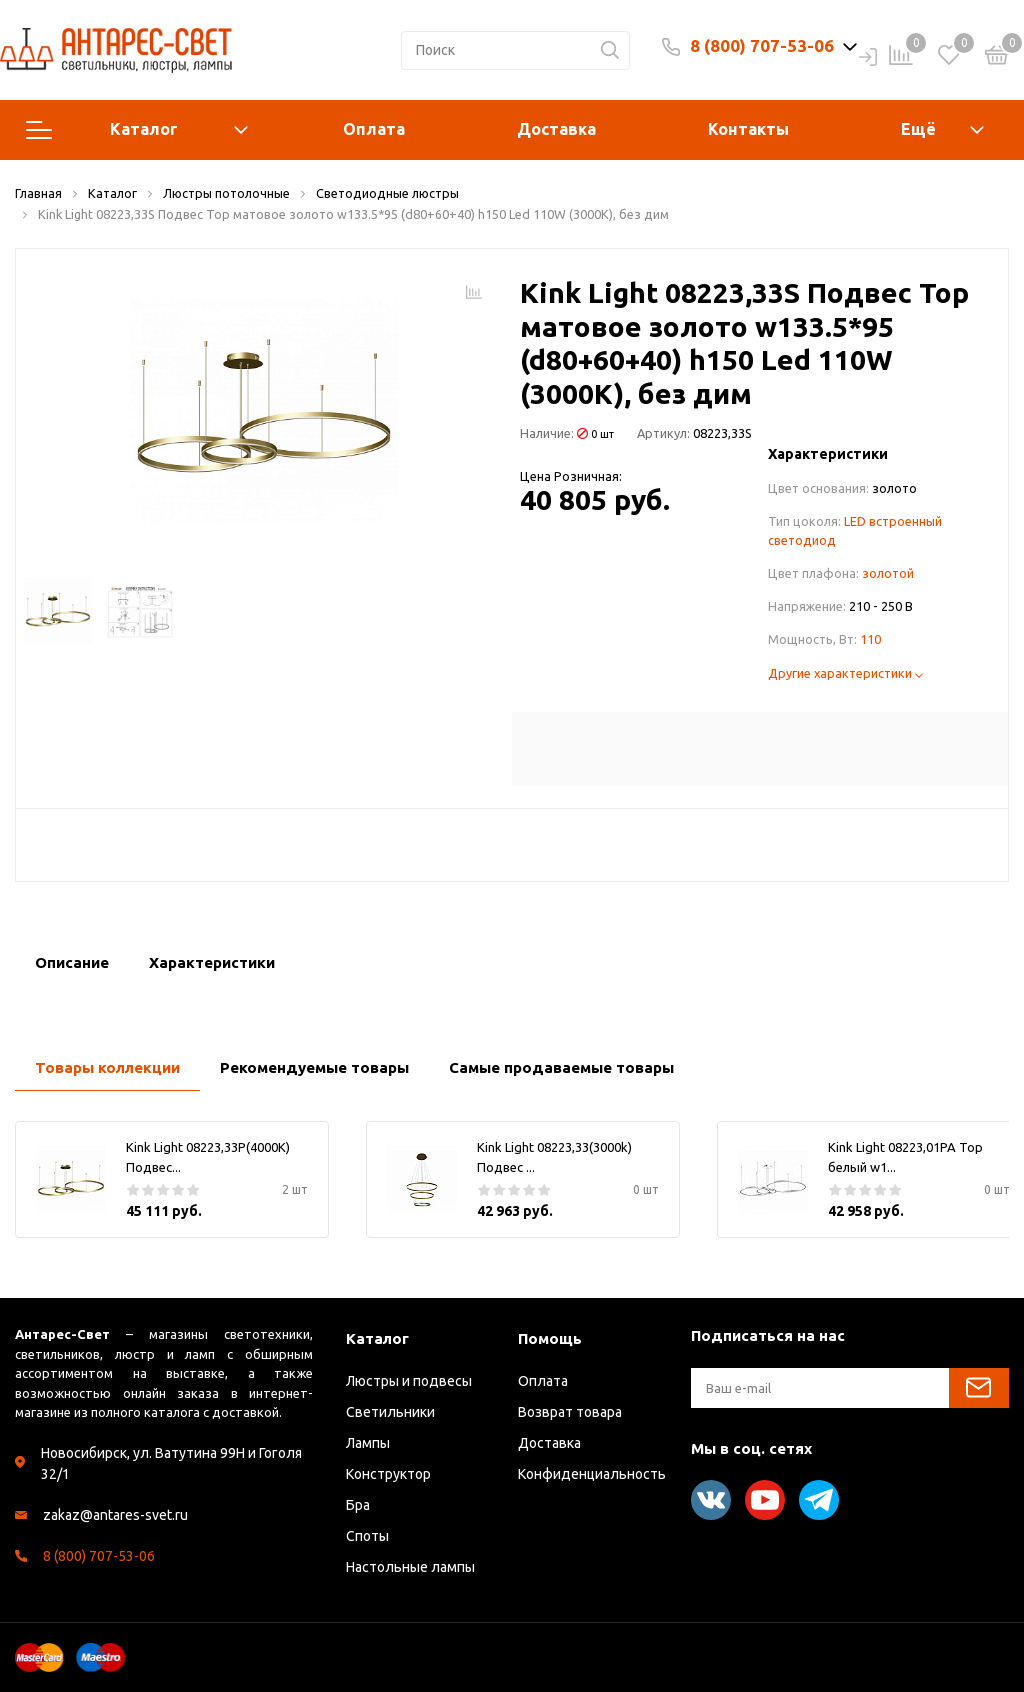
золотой (888, 573)
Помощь (550, 1338)
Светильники (390, 1412)
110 (870, 639)
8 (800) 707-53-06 (762, 45)
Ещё (918, 129)
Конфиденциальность (592, 1474)
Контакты (748, 129)
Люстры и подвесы (409, 1381)
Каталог (137, 130)
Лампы (368, 1443)
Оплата (374, 129)
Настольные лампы (410, 1567)
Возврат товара (570, 1412)
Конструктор (388, 1474)
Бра (358, 1505)
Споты (367, 1536)
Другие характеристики (845, 673)
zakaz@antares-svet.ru (115, 1515)
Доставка (556, 129)
